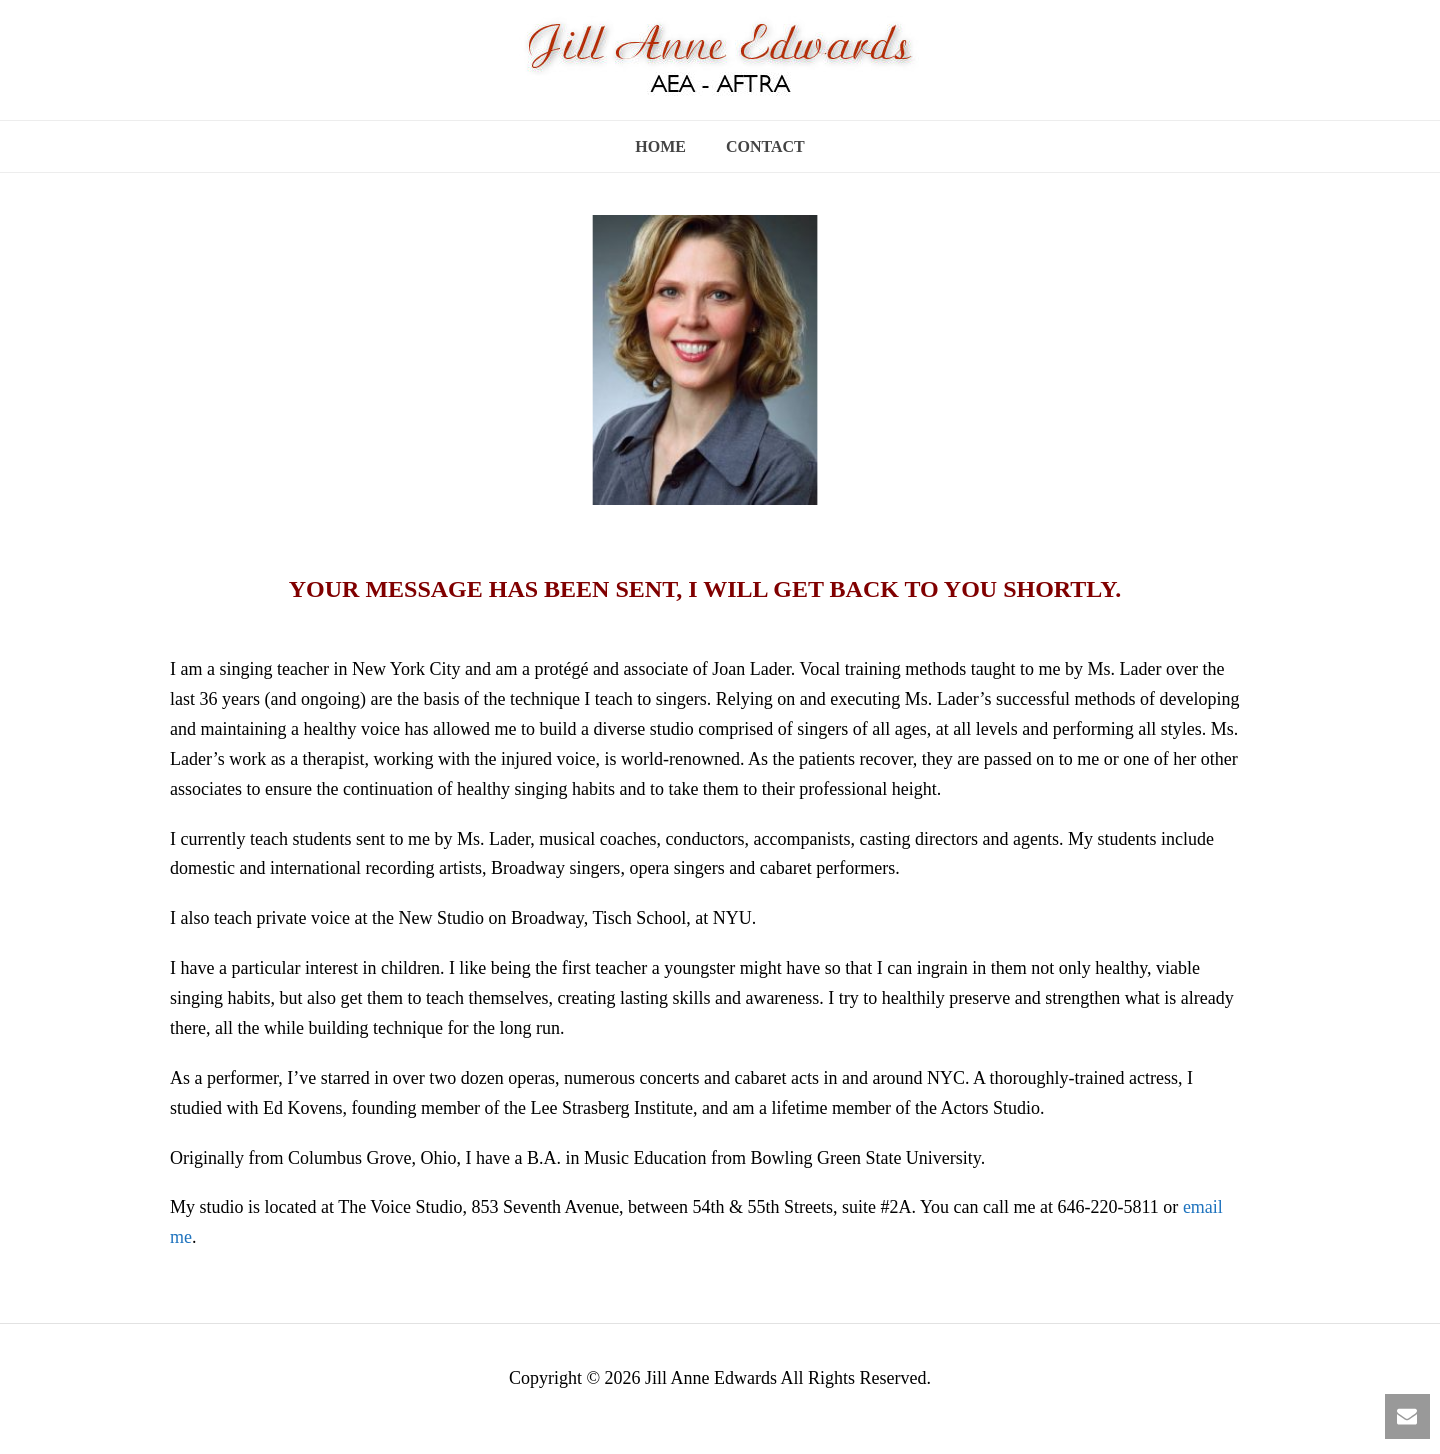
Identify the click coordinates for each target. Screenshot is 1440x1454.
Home (660, 146)
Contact (765, 146)
